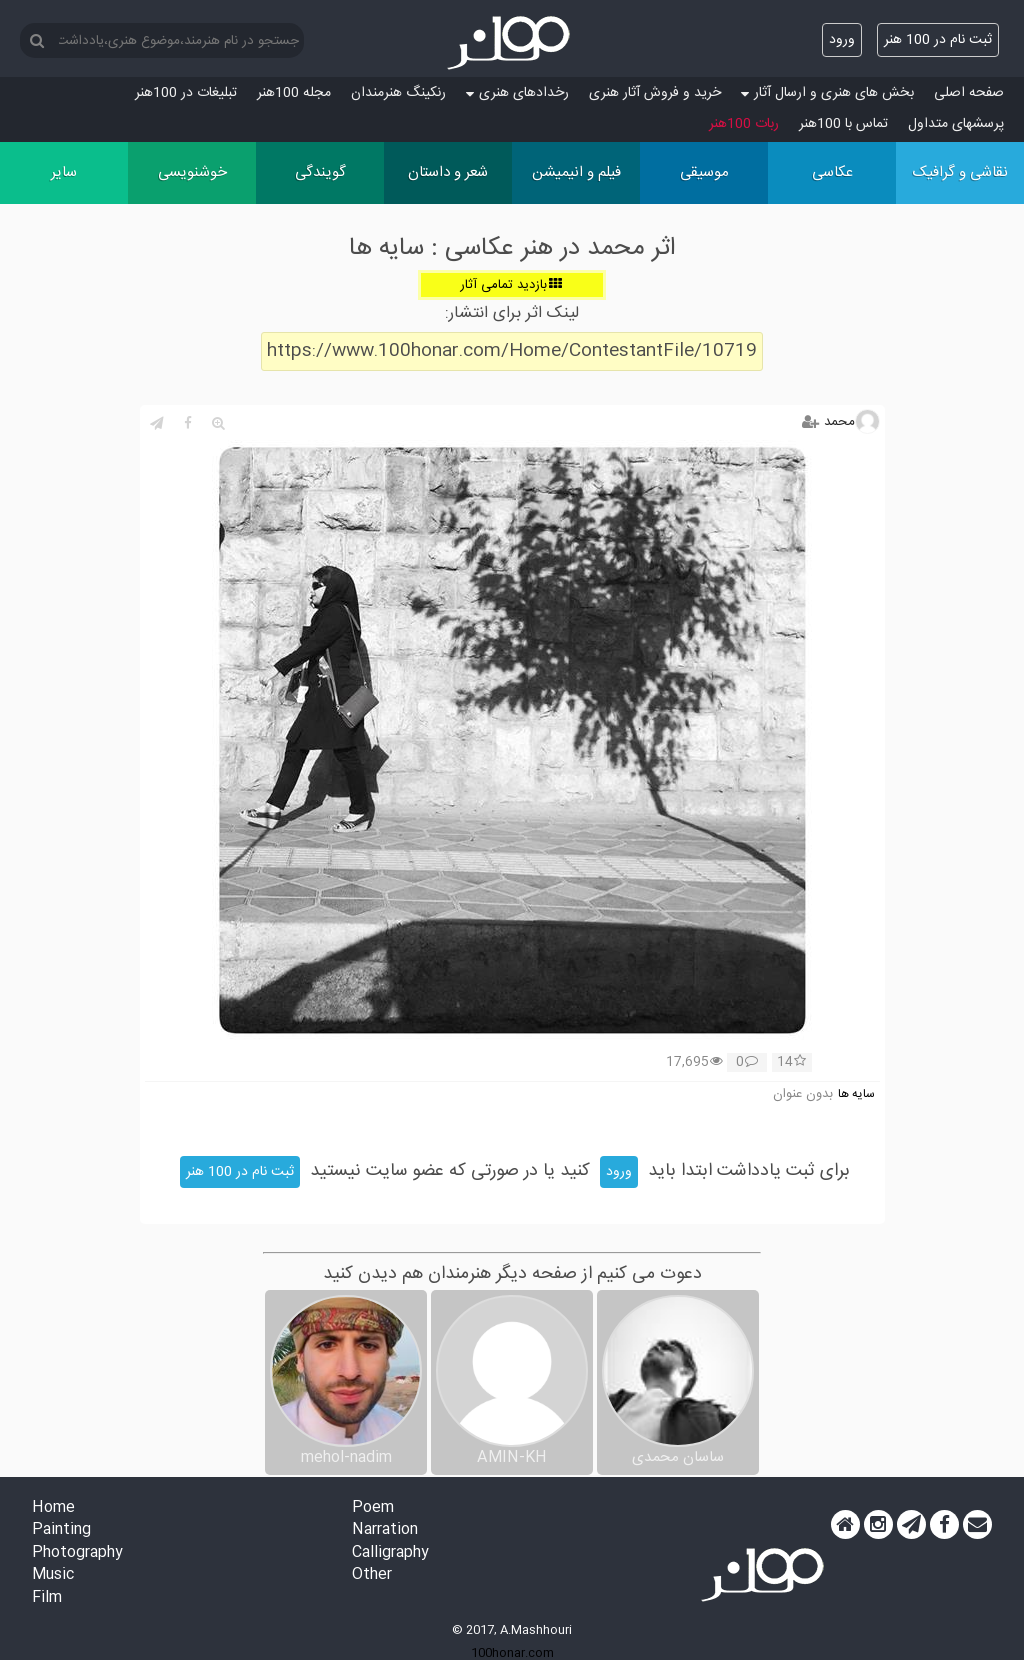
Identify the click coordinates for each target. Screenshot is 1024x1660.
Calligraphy (390, 1553)
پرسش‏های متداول (956, 124)
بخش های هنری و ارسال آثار (827, 93)
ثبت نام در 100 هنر (938, 40)
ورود (842, 40)
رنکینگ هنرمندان (398, 93)
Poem (373, 1508)
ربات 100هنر (744, 124)
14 (791, 1063)
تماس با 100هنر (843, 124)
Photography (77, 1553)
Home (53, 1508)
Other (372, 1575)
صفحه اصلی (969, 93)
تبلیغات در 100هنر (186, 93)
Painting (61, 1530)
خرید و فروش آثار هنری (655, 93)
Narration (385, 1530)
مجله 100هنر (294, 93)
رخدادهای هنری (517, 93)
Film (47, 1598)
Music (53, 1575)
